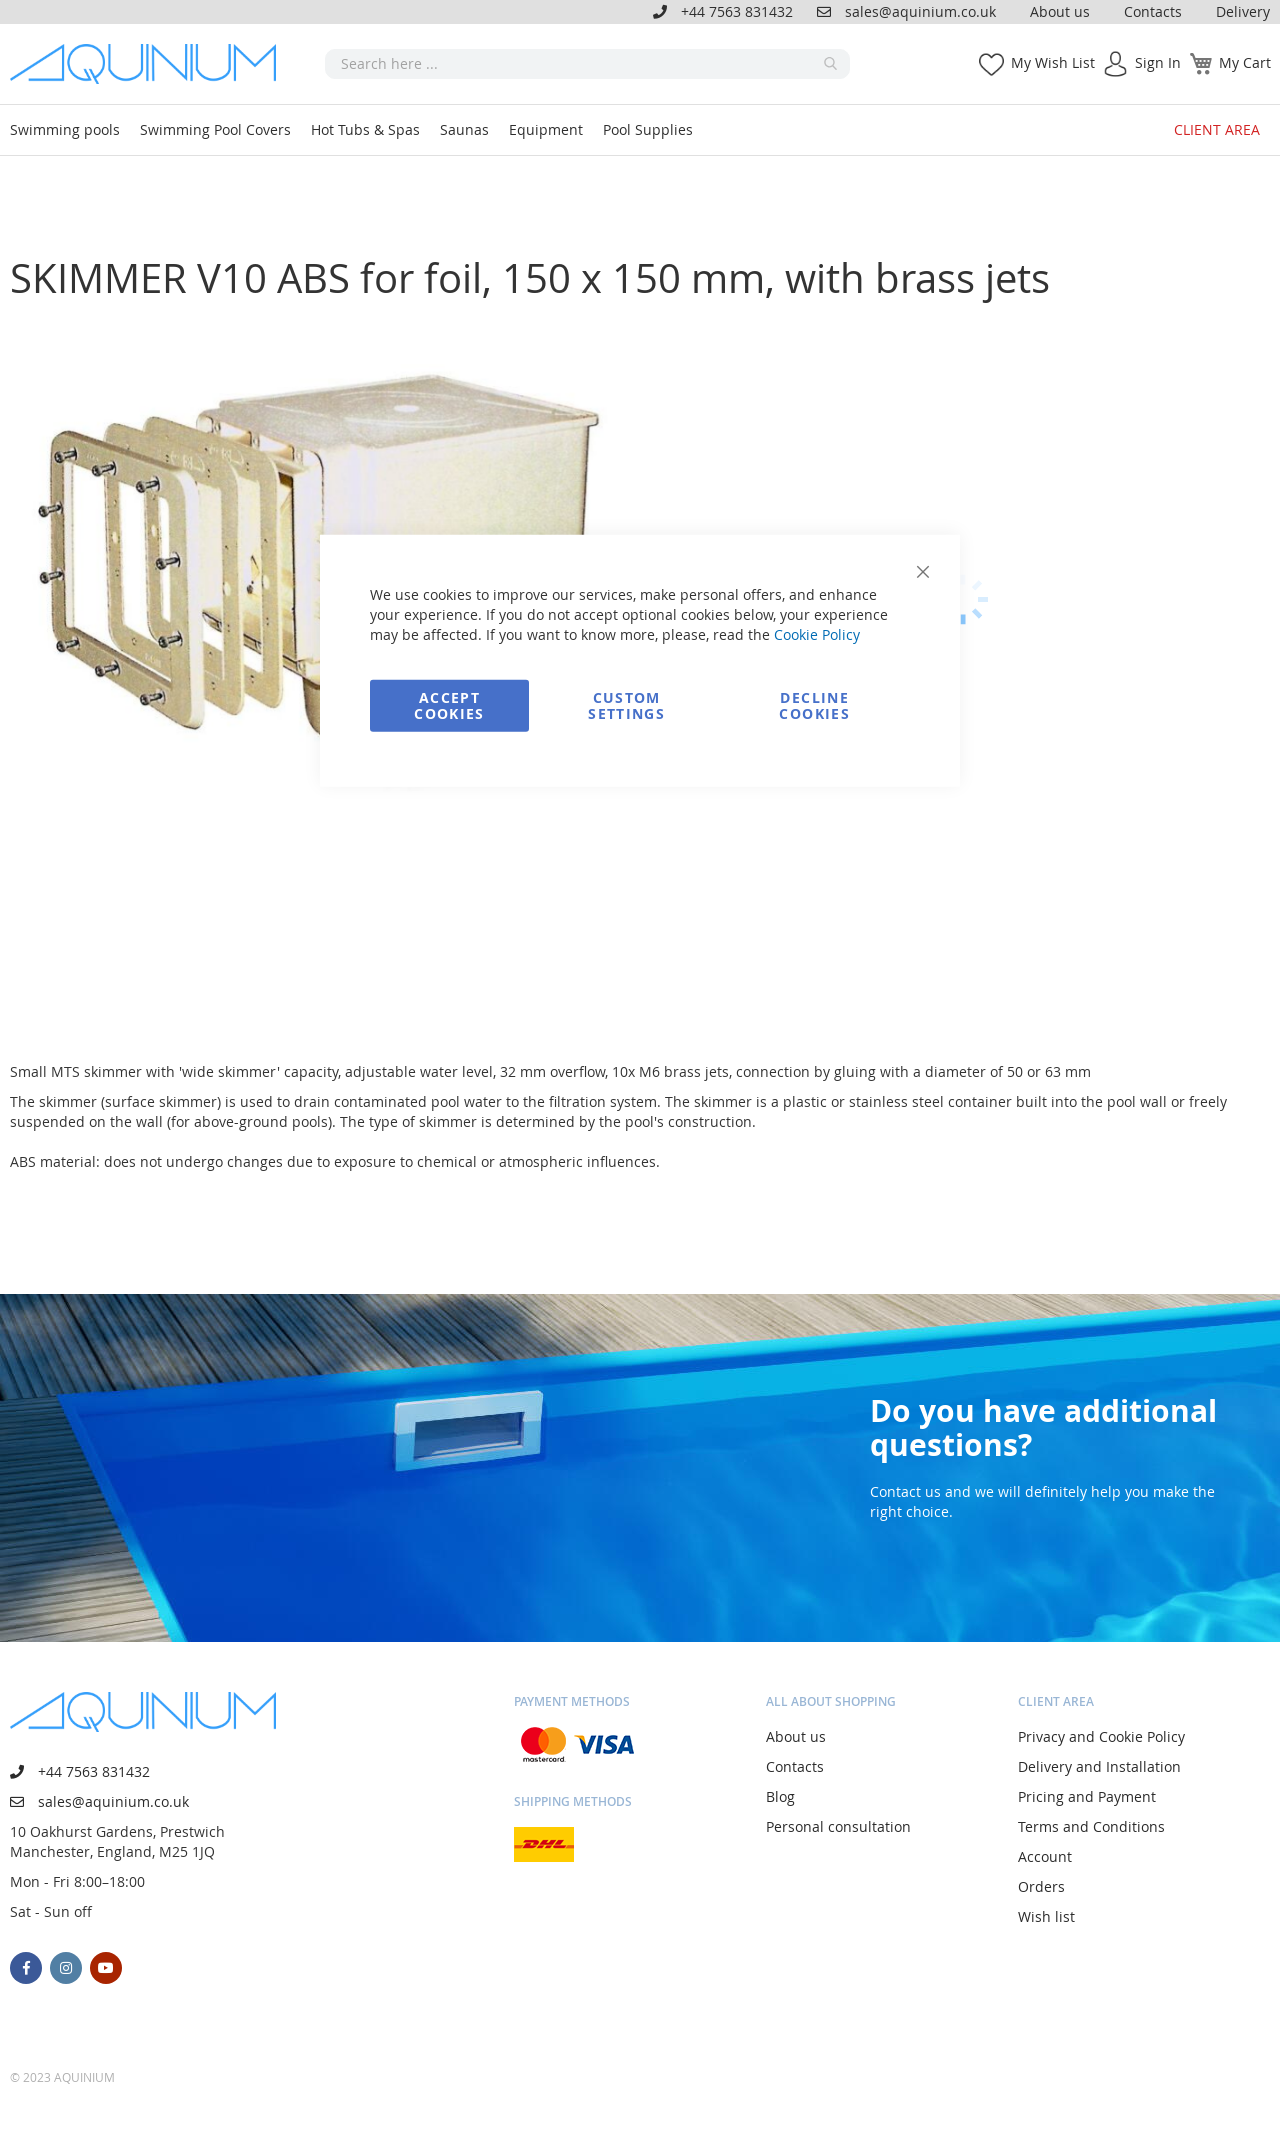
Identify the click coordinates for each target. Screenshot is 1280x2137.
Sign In (1158, 62)
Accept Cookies (449, 704)
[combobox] (587, 64)
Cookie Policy (817, 633)
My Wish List (1053, 62)
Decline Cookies (814, 704)
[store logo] (150, 64)
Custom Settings (626, 704)
